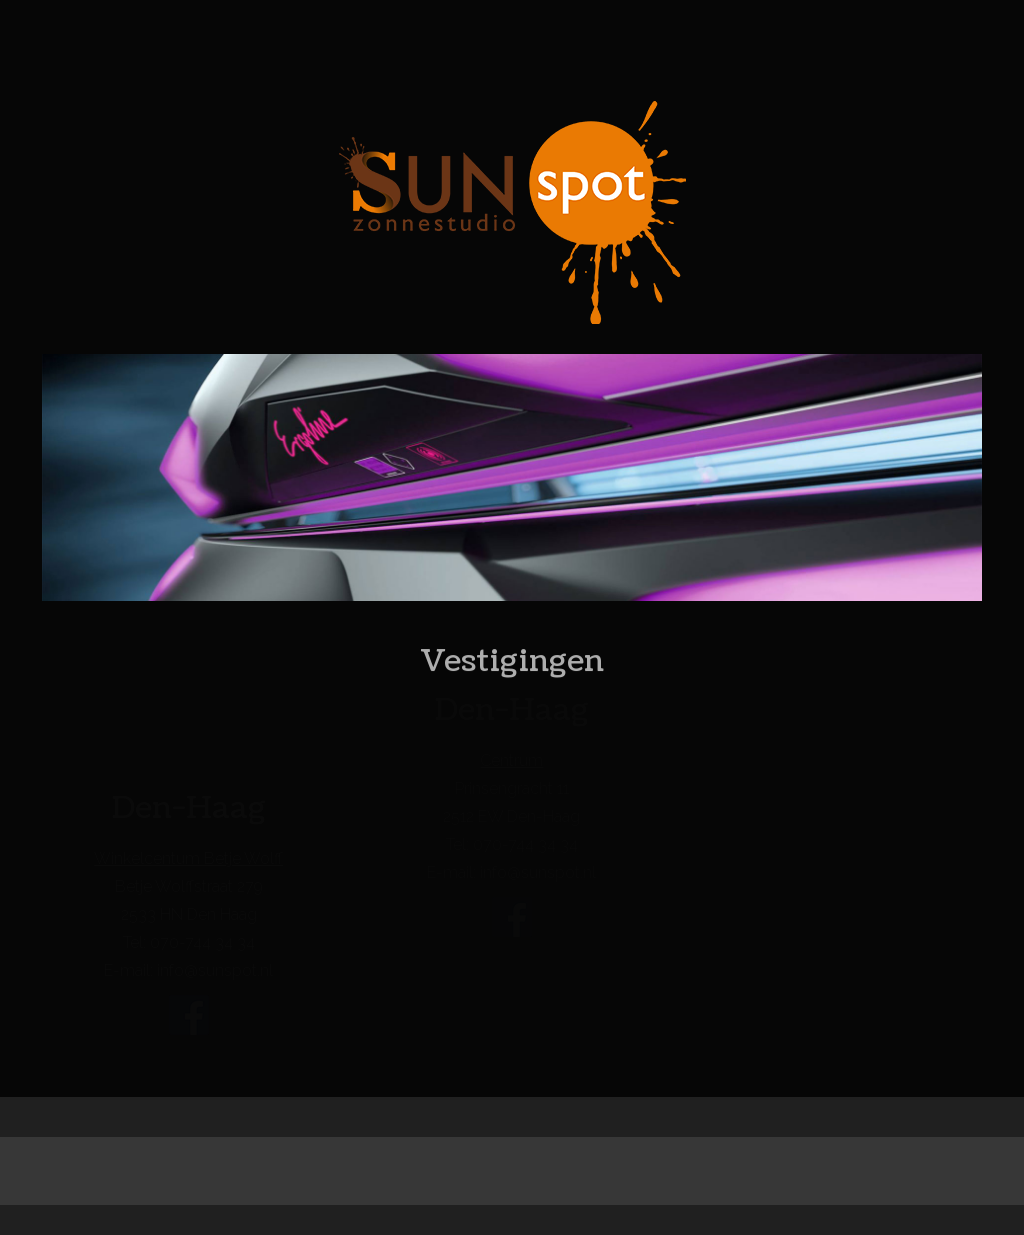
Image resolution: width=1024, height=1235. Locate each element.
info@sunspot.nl (215, 971)
